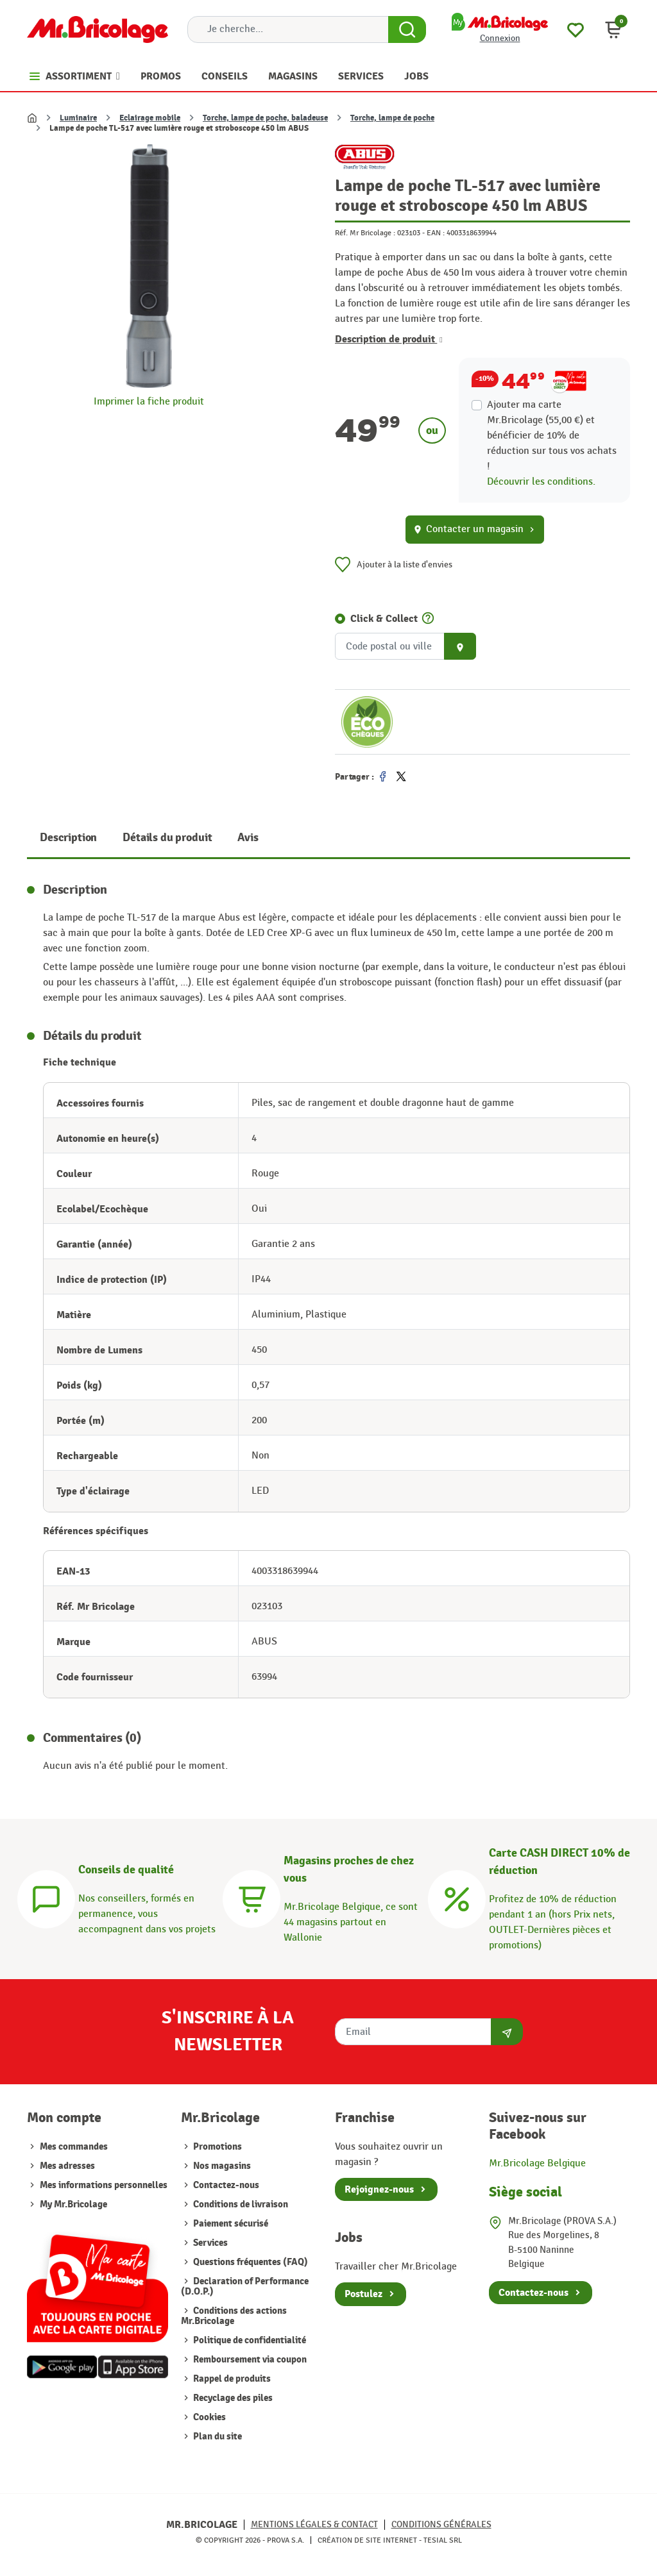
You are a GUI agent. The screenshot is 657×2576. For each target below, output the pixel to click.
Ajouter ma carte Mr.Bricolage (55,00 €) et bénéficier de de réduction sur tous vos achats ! (552, 436)
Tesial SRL (442, 2540)
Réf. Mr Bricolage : (365, 232)
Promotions (216, 2147)
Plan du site (216, 2436)
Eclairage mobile (149, 118)
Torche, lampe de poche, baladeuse (265, 118)
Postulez (363, 2293)
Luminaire (78, 118)
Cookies (208, 2417)
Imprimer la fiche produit (149, 402)
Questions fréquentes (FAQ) (249, 2262)
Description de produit (389, 339)
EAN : (436, 232)
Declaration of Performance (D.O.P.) (245, 2286)
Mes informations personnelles (103, 2185)
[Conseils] (46, 1897)
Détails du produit (167, 837)
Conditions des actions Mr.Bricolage (234, 2316)
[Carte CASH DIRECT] (457, 1897)
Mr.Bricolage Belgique (537, 2163)
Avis (247, 837)
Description (68, 837)
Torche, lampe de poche (392, 118)
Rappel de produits (231, 2379)
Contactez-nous (225, 2185)
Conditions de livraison (239, 2204)
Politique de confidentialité (248, 2340)
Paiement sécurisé (229, 2224)
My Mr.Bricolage (73, 2204)
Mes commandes (74, 2147)
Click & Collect (384, 618)
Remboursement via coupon (249, 2360)
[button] (613, 29)
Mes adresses (67, 2166)
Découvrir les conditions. (541, 482)
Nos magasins (221, 2166)
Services (209, 2243)
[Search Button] (407, 29)
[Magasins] (251, 1897)
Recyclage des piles (232, 2398)
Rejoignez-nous (379, 2189)
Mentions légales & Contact (314, 2524)
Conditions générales (441, 2524)
